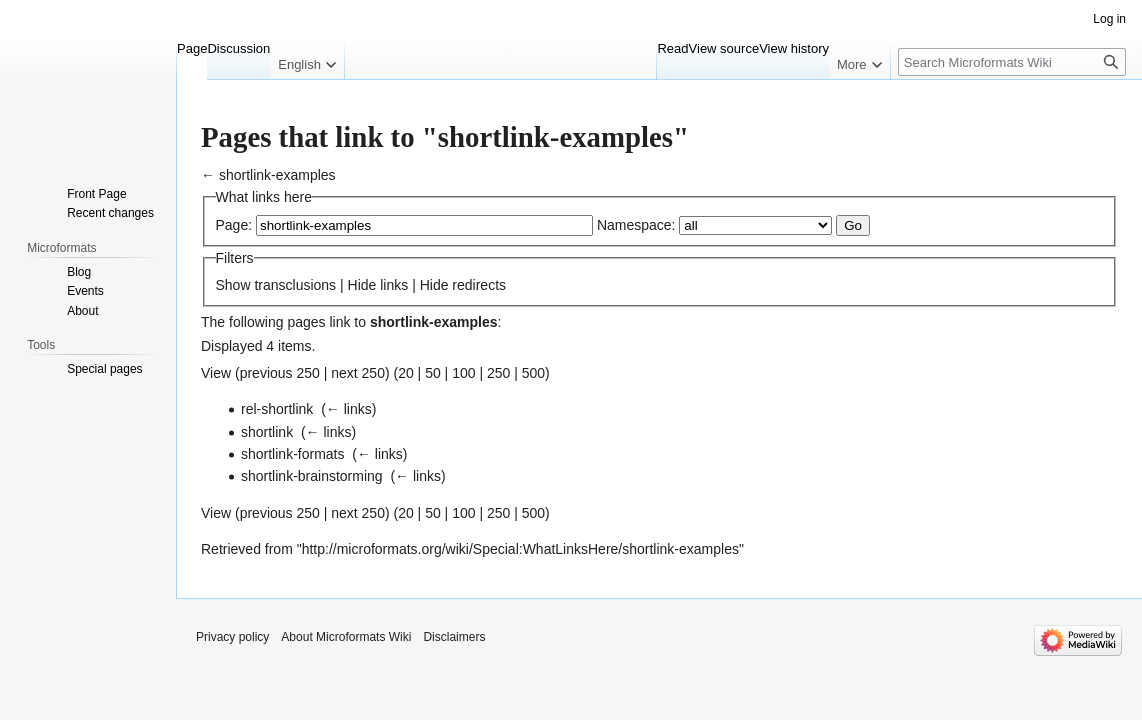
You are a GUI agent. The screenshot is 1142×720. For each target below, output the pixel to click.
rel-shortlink (277, 409)
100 (463, 373)
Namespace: (636, 225)
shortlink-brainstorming (312, 476)
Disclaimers (454, 637)
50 (433, 373)
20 (406, 373)
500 (533, 373)
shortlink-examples (277, 175)
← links (349, 409)
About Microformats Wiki (346, 637)
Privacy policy (232, 637)
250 (498, 373)
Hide (362, 285)
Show (233, 285)
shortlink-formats (292, 454)
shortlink (267, 432)
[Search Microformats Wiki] (1012, 62)
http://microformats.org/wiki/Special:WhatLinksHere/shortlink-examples (520, 549)
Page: (234, 225)
